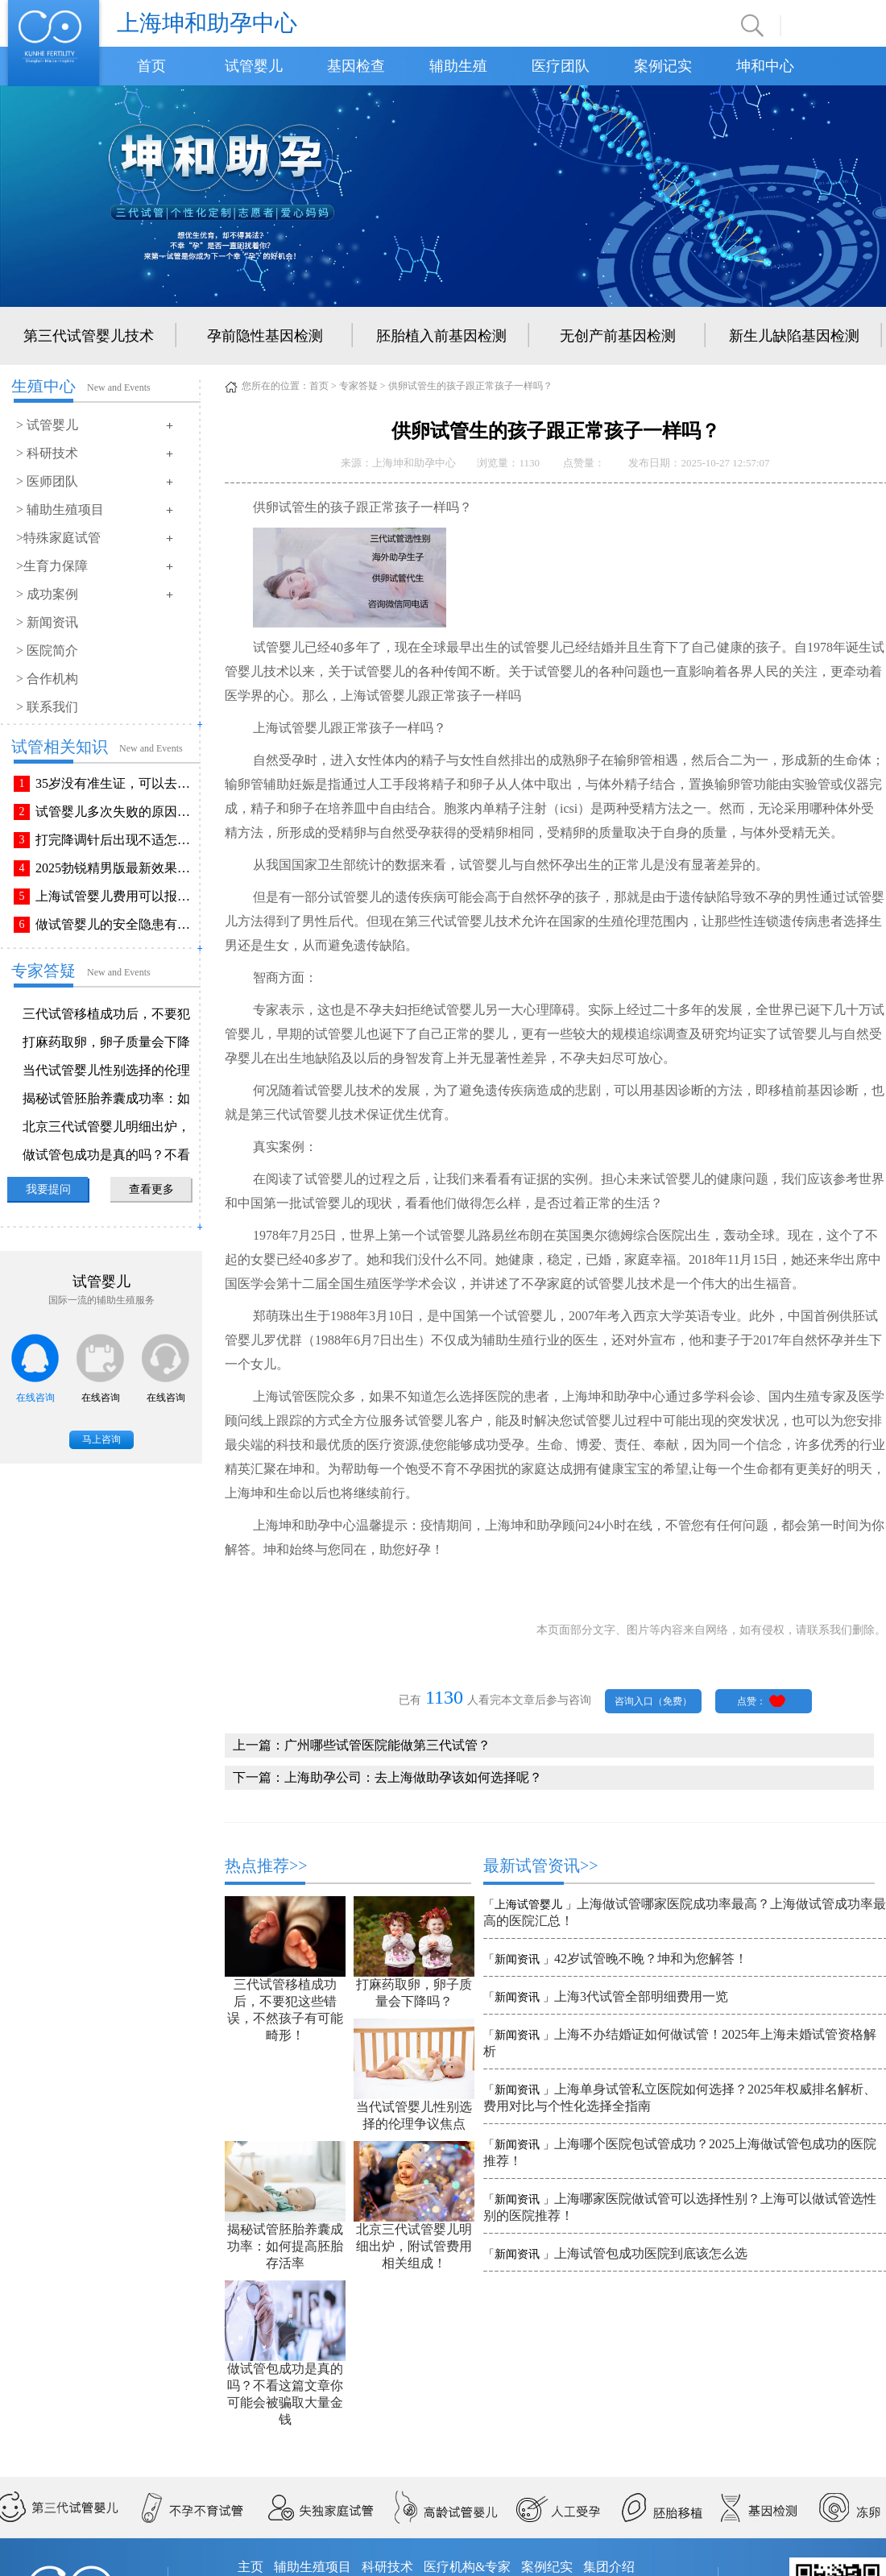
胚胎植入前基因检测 (441, 336)
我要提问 (48, 1189)
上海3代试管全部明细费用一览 (641, 1996)
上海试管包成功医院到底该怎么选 (650, 2253)
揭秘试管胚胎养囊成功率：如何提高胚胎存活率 (285, 2246)
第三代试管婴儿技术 (88, 336)
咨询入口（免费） (653, 1701)
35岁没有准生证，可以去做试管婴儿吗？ (116, 783)
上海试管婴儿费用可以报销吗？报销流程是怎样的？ (116, 896)
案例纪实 (547, 2567)
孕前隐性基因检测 (265, 336)
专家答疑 (358, 385)
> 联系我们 (47, 707)
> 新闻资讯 (47, 622)
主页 (250, 2567)
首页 (151, 66)
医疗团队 (561, 66)
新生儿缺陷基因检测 (794, 336)
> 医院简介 (47, 650)
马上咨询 (101, 1439)
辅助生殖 (458, 66)
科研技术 (387, 2567)
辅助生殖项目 (312, 2567)
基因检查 (356, 66)
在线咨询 (35, 1397)
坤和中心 (765, 66)
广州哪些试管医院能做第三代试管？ (387, 1745)
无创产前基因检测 (618, 336)
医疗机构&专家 (467, 2567)
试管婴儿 (254, 66)
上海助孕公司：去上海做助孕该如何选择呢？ (413, 1777)
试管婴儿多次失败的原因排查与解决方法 (116, 811)
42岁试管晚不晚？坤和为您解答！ (650, 1958)
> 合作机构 (47, 678)
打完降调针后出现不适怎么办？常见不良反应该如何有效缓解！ (116, 840)
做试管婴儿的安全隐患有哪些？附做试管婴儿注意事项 (116, 924)
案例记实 (663, 66)
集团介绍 (609, 2567)
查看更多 (151, 1189)
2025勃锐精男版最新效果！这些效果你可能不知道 (116, 868)
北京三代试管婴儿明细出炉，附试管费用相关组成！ (414, 2246)
